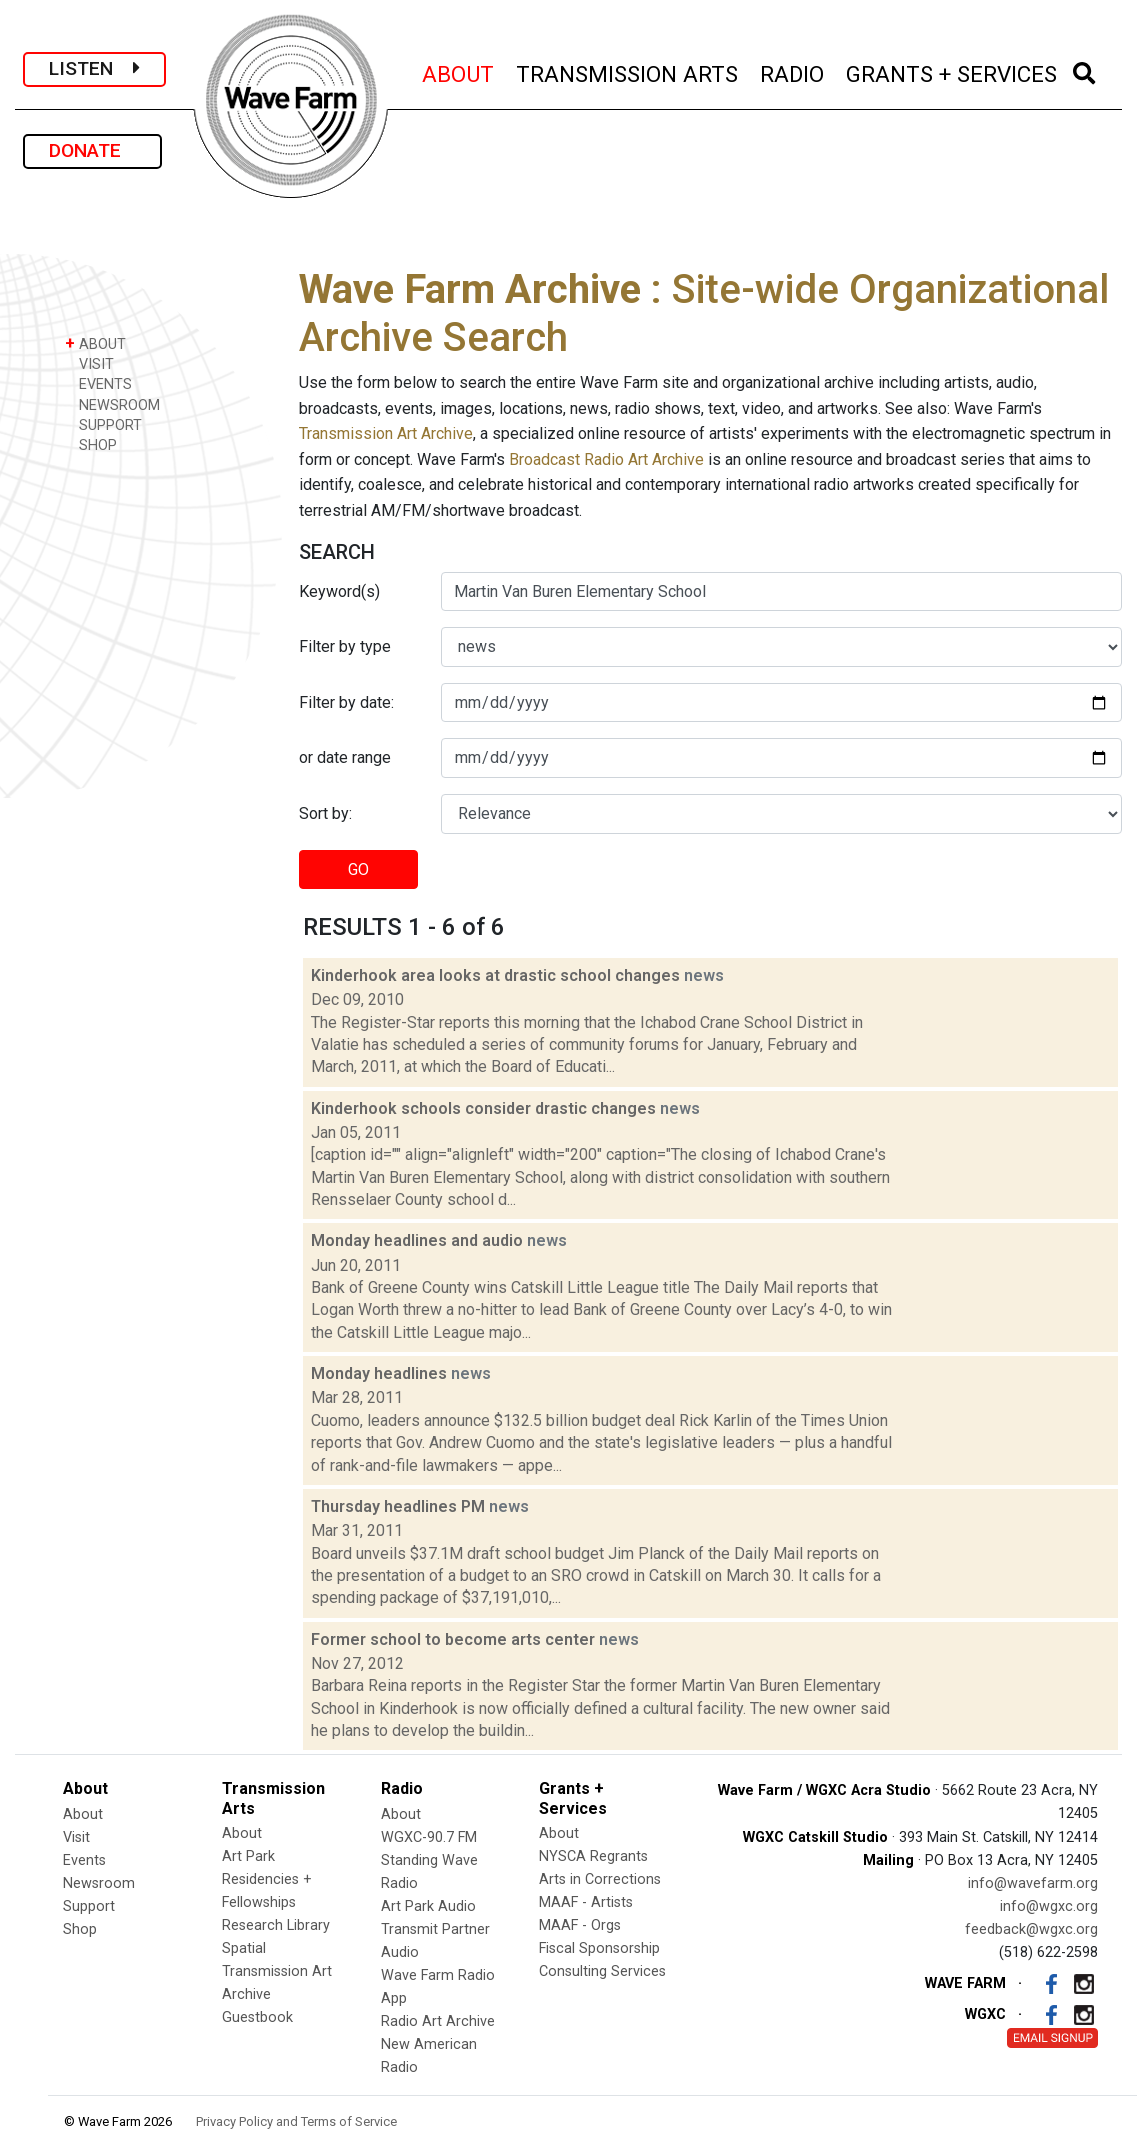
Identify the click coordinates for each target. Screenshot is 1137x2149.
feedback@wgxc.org (1031, 1929)
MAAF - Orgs (580, 1925)
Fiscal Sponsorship (599, 1948)
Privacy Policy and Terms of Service (296, 2121)
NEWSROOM (112, 404)
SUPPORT (103, 424)
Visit (76, 1837)
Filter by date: (346, 702)
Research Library (276, 1925)
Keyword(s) (339, 591)
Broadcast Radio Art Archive (606, 459)
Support (89, 1906)
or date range (345, 757)
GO (358, 869)
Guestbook (257, 2017)
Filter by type (345, 646)
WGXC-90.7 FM (429, 1837)
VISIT (89, 363)
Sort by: (325, 813)
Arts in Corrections (600, 1879)
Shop (80, 1929)
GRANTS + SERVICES (952, 71)
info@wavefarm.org (1033, 1883)
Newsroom (99, 1883)
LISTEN (94, 68)
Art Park (248, 1856)
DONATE (92, 150)
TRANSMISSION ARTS (628, 71)
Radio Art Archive (438, 2021)
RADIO (793, 71)
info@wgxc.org (1049, 1906)
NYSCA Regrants (593, 1856)
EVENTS (98, 383)
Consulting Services (602, 1971)
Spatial (244, 1948)
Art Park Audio (428, 1906)
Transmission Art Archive (386, 433)
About (83, 1814)
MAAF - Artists (586, 1902)
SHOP (91, 444)
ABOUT (459, 71)
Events (84, 1860)
